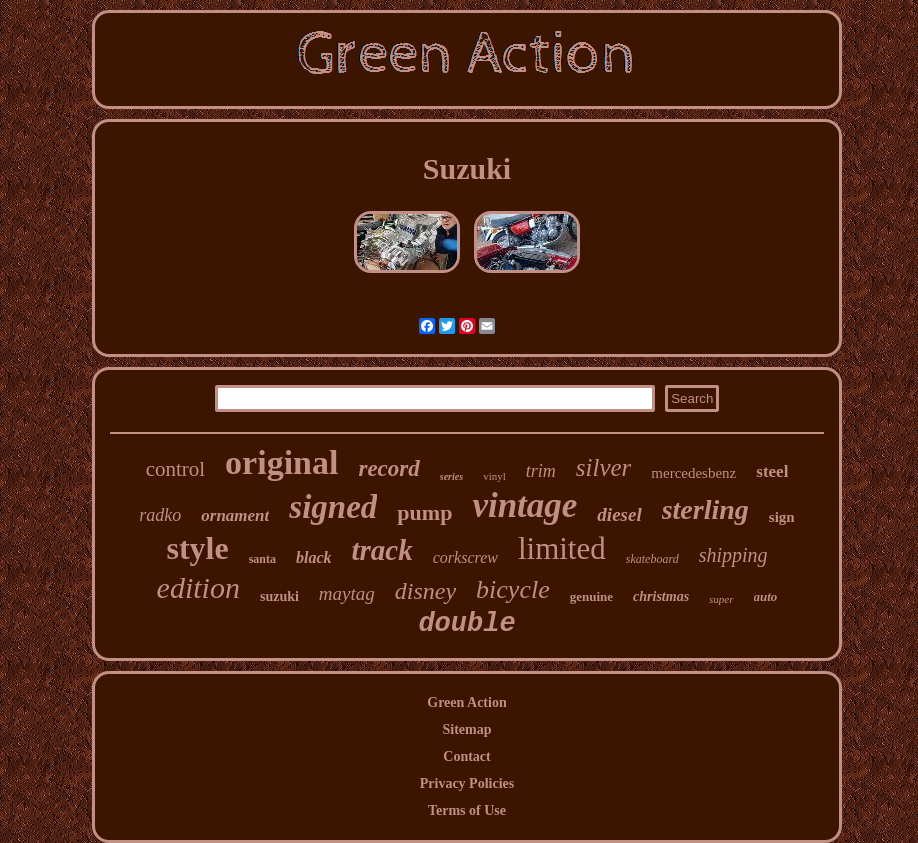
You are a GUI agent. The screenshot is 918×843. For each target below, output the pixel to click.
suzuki (279, 596)
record (388, 468)
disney (425, 591)
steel (772, 471)
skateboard (652, 559)
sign (782, 517)
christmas (661, 596)
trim (541, 471)
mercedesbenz (693, 473)
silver (604, 467)
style (197, 548)
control (175, 469)
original (281, 462)
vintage (524, 505)
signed (333, 507)
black (314, 557)
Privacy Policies (467, 783)
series (451, 476)
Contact (466, 756)
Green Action (466, 702)
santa (262, 559)
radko (160, 515)
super (721, 599)
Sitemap (466, 729)
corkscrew (465, 557)
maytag (347, 593)
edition (198, 587)
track (382, 550)
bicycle (513, 589)
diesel (619, 514)
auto (766, 596)
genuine (591, 596)
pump (424, 512)
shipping (733, 555)
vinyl (494, 476)
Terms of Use (467, 810)
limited (562, 548)
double (466, 624)
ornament (235, 515)
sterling (705, 509)
